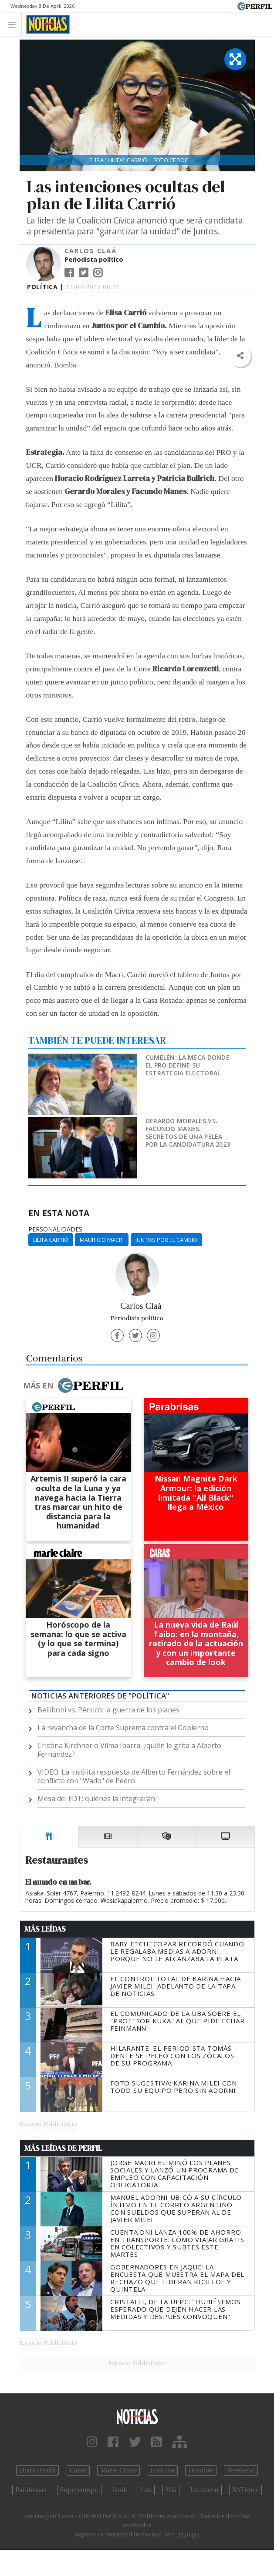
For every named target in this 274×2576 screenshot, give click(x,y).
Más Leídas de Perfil (63, 2148)
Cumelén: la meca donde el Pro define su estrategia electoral (187, 1065)
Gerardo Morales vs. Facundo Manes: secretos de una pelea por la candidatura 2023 (187, 1132)
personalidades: (56, 1229)
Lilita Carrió (50, 1240)
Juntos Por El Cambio (166, 1240)
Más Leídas (45, 1929)
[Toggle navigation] (14, 24)
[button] (240, 355)
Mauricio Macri (102, 1240)
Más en (73, 1385)
